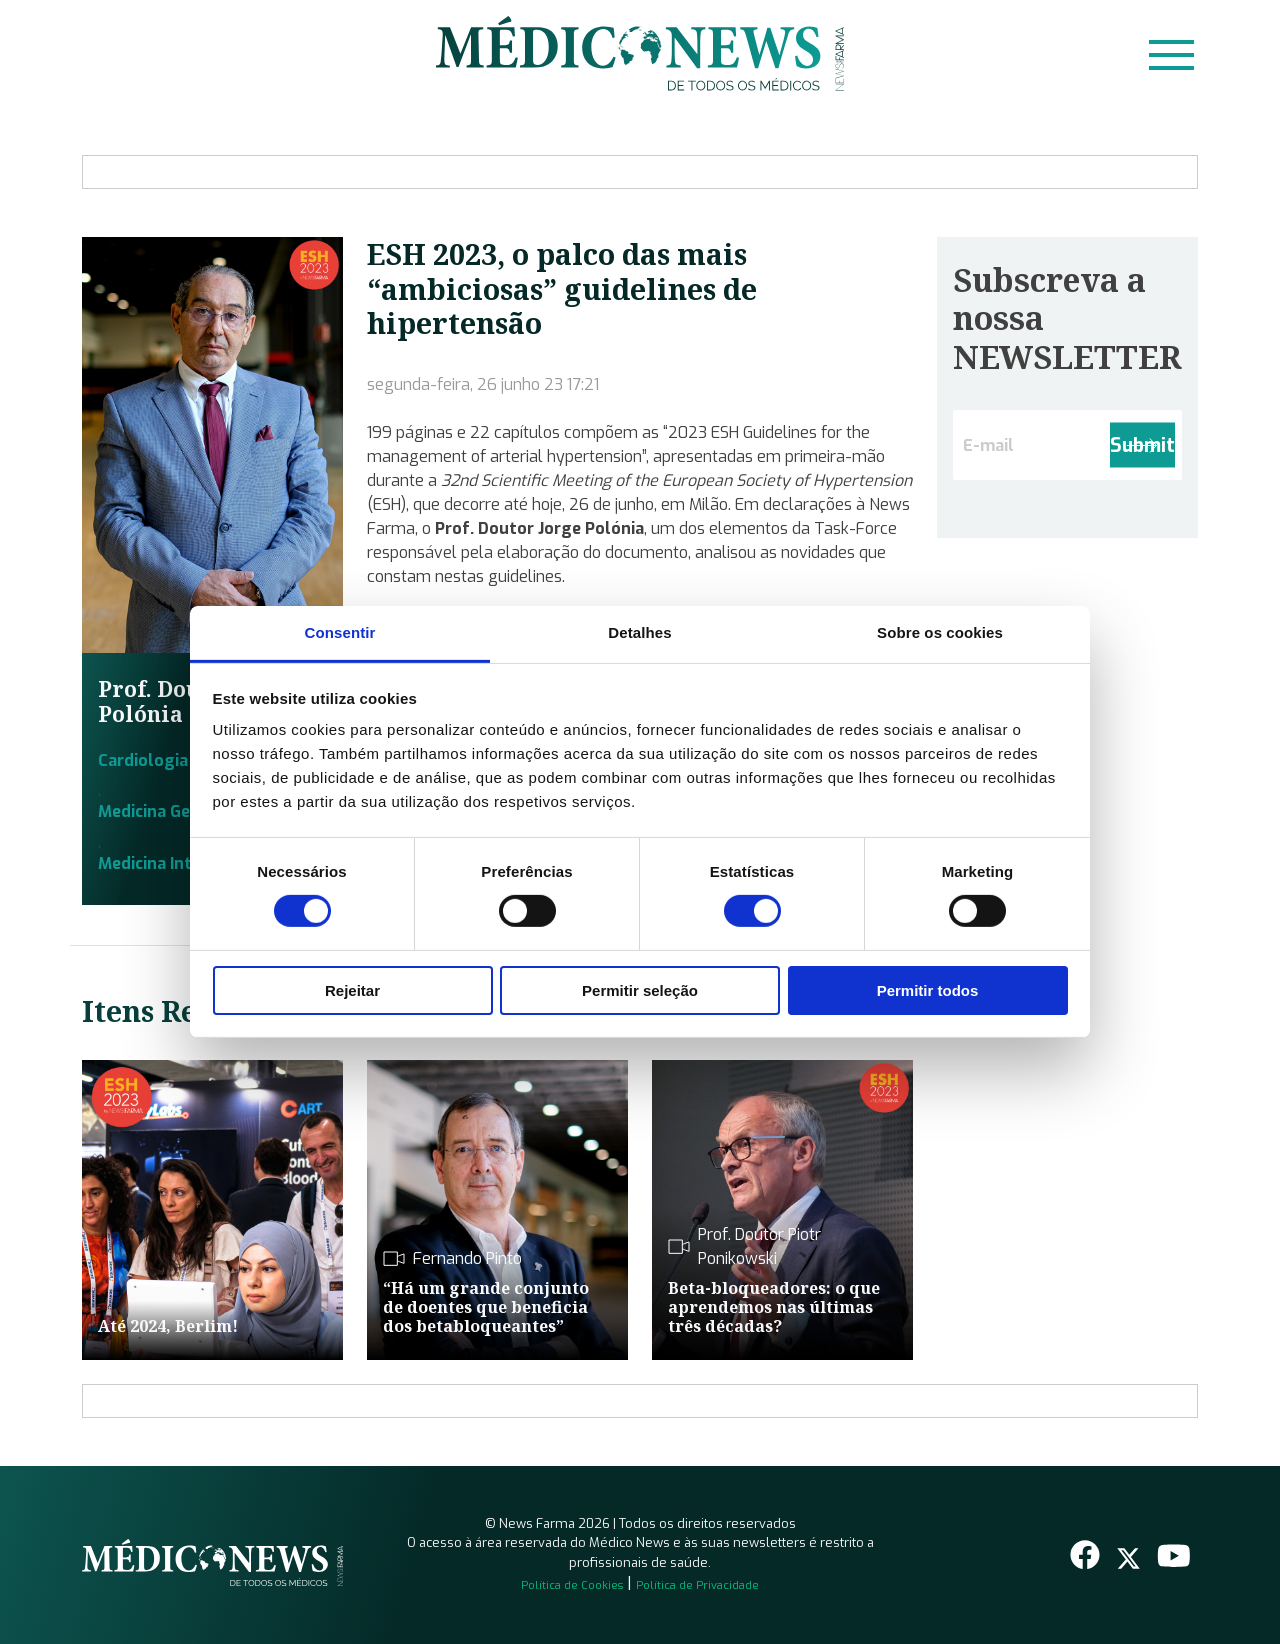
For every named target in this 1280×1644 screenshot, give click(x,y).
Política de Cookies (572, 1585)
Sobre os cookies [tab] (940, 632)
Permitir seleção (640, 990)
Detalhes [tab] (639, 632)
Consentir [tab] (340, 632)
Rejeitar (352, 990)
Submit (1142, 445)
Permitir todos (928, 990)
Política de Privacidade (697, 1585)
